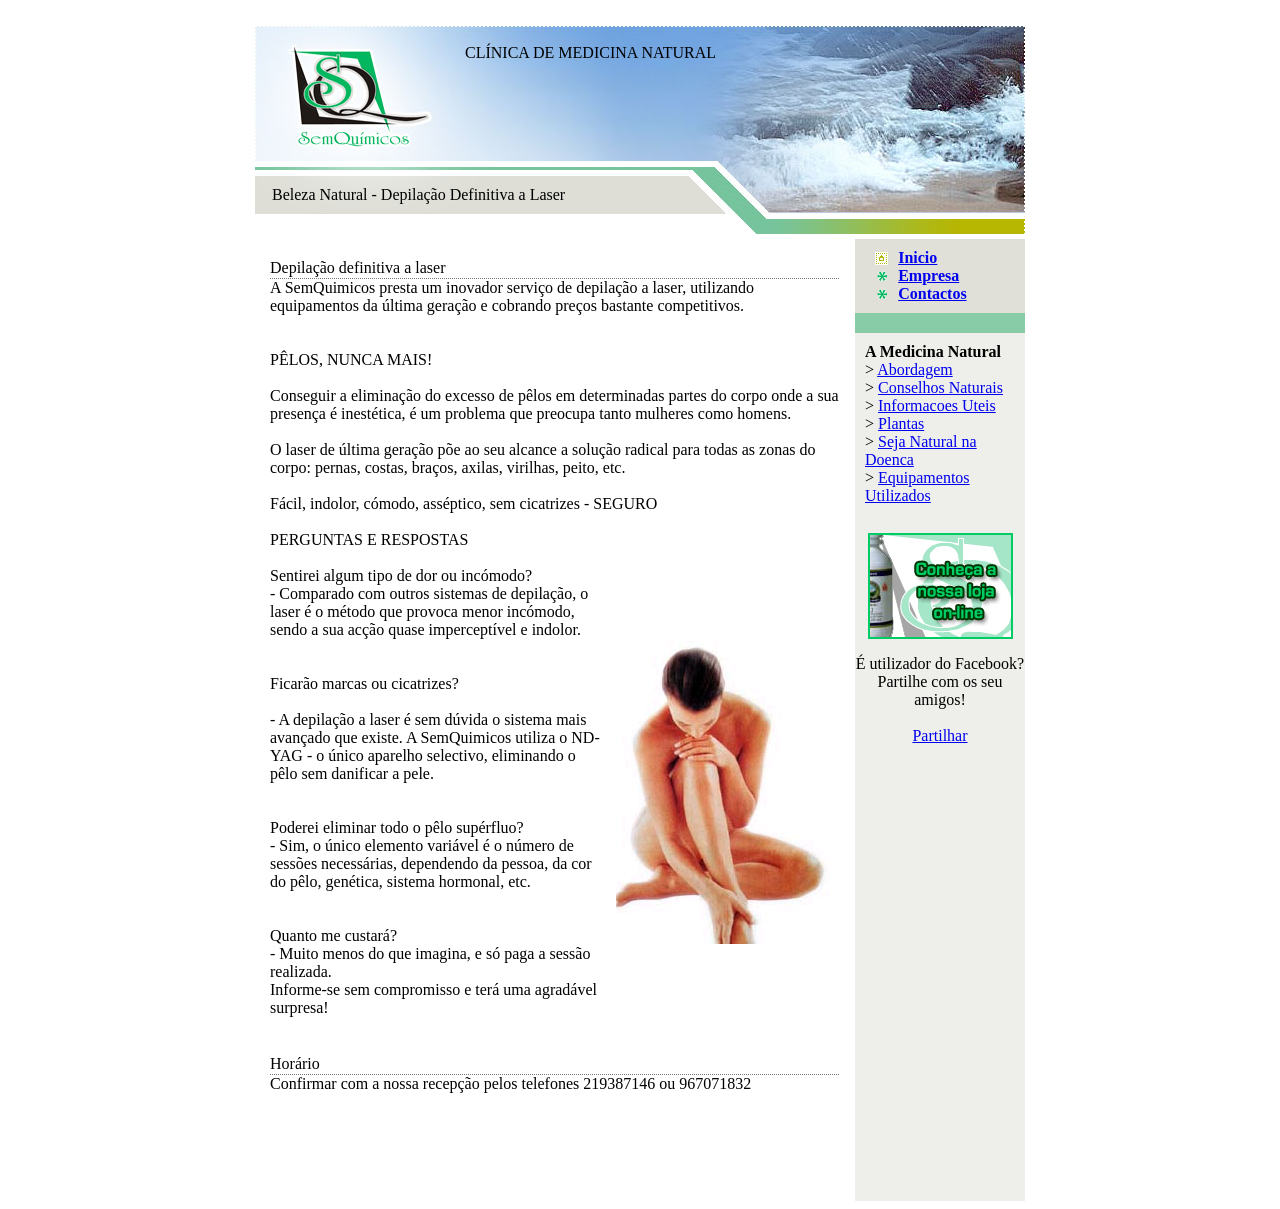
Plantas (901, 423)
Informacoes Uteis (937, 405)
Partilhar (939, 735)
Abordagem (915, 369)
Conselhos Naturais (940, 387)
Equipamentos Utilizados (917, 486)
